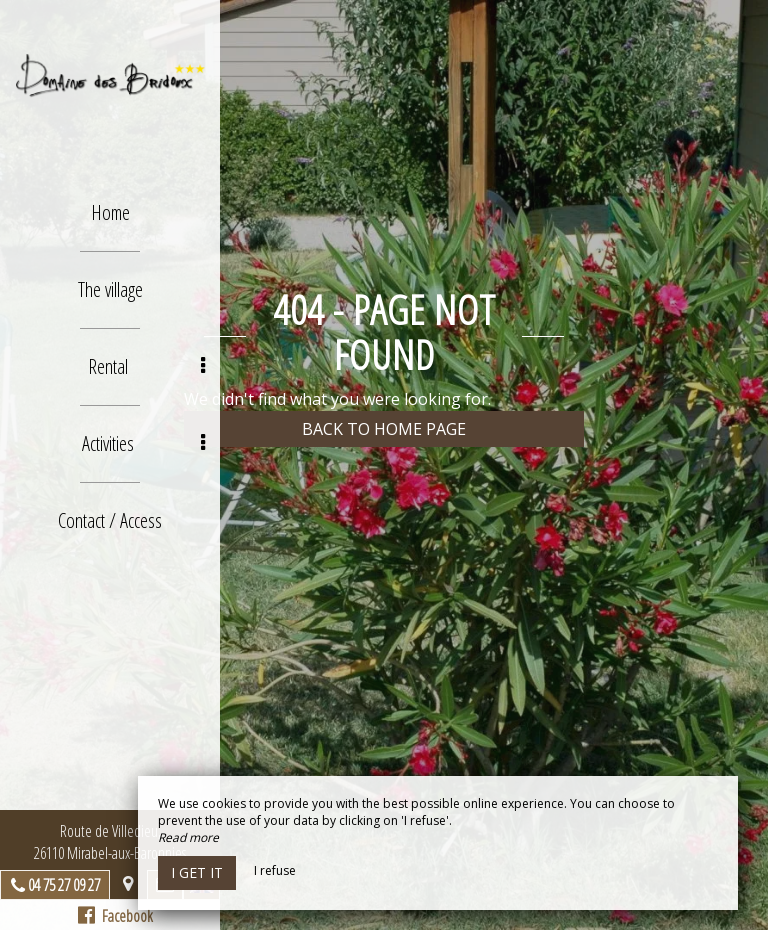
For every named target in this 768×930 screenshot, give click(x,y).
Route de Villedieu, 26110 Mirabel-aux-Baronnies (110, 842)
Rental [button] (146, 366)
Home (110, 212)
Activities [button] (143, 443)
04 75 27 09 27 (64, 885)
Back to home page (384, 429)
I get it (197, 872)
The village (110, 289)
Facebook (115, 916)
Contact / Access (110, 520)
